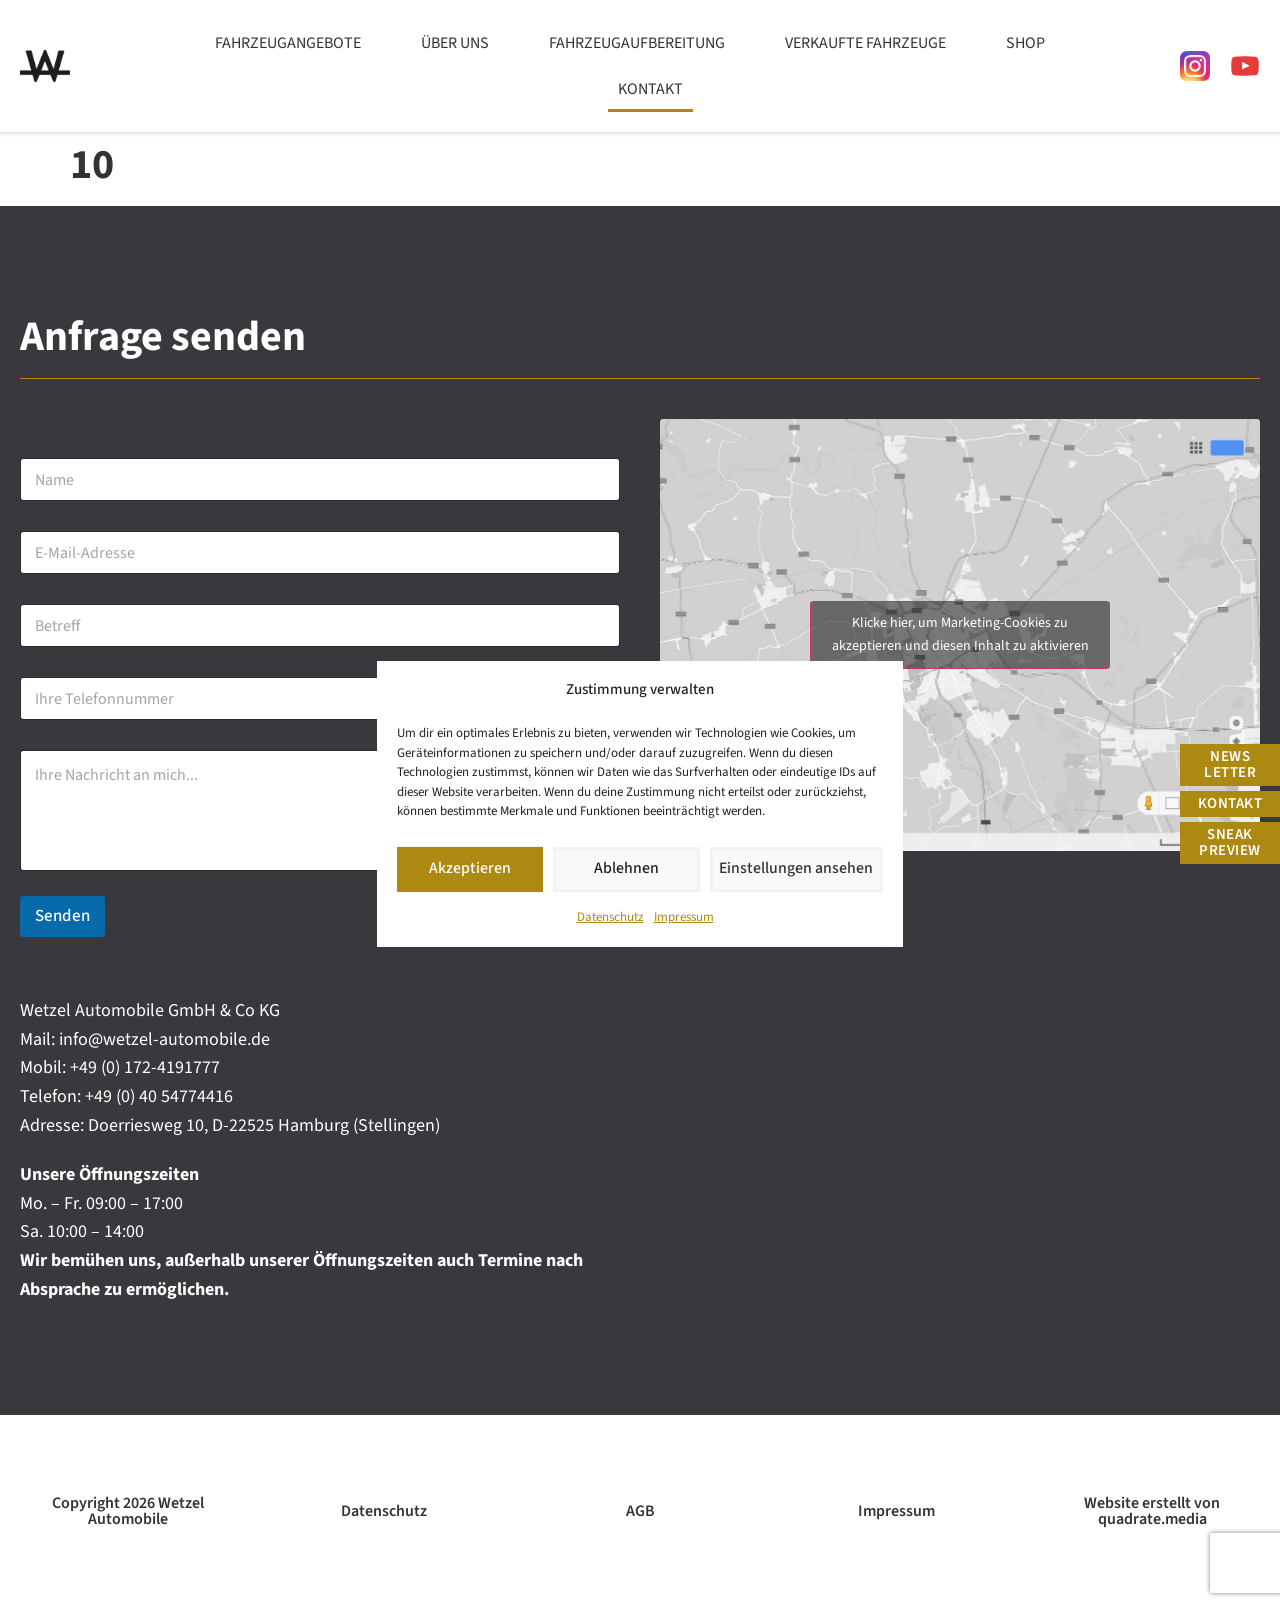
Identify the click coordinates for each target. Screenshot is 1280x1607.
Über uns (455, 43)
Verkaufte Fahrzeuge (865, 43)
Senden (62, 916)
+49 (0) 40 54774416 (159, 1096)
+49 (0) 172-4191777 (145, 1067)
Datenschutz (610, 917)
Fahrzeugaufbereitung (637, 43)
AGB (640, 1511)
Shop (1025, 43)
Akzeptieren (472, 868)
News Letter (1230, 764)
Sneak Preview (1230, 842)
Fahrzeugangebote (288, 43)
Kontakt (650, 89)
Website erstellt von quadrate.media (1152, 1511)
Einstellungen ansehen (800, 868)
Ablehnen (632, 868)
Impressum (684, 917)
